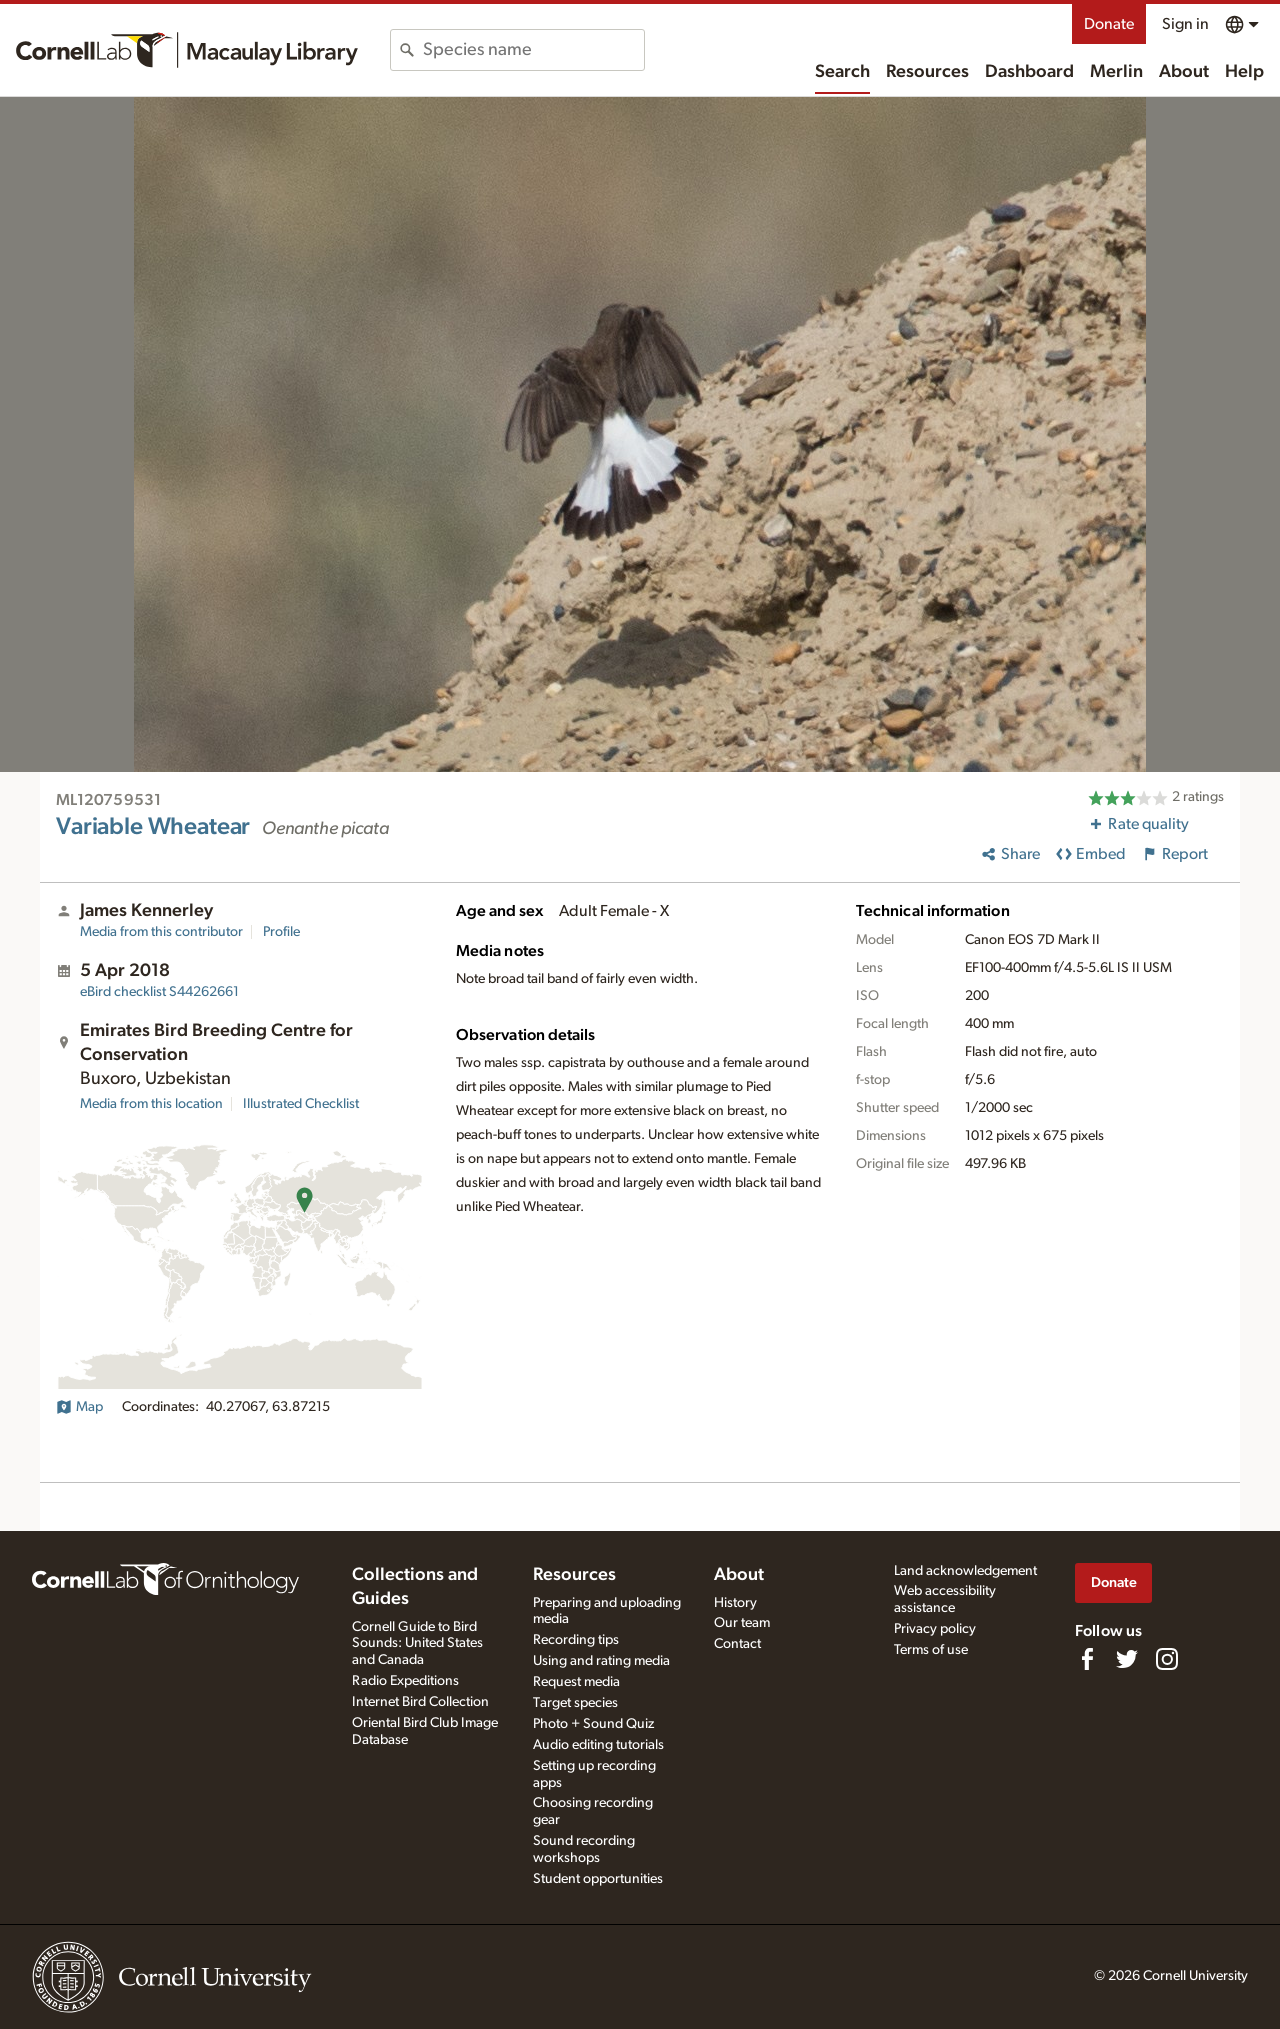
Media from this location (151, 1104)
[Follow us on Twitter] (1127, 1659)
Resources (927, 72)
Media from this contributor (161, 932)
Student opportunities (598, 1879)
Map (79, 1407)
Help (1244, 72)
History (735, 1603)
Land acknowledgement (965, 1571)
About (1184, 72)
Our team (742, 1623)
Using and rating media (601, 1661)
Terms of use (931, 1650)
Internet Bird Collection (420, 1702)
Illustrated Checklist (301, 1104)
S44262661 (159, 992)
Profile (281, 932)
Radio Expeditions (405, 1681)
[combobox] (533, 50)
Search (842, 72)
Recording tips (576, 1640)
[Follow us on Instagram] (1167, 1659)
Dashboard (1029, 72)
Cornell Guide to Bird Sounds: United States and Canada (417, 1644)
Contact (737, 1644)
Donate (1109, 24)
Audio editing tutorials (598, 1745)
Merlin (1116, 72)
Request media (576, 1682)
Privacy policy (935, 1629)
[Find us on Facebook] (1087, 1659)
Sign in (1185, 24)
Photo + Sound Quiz (593, 1724)
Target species (575, 1703)
